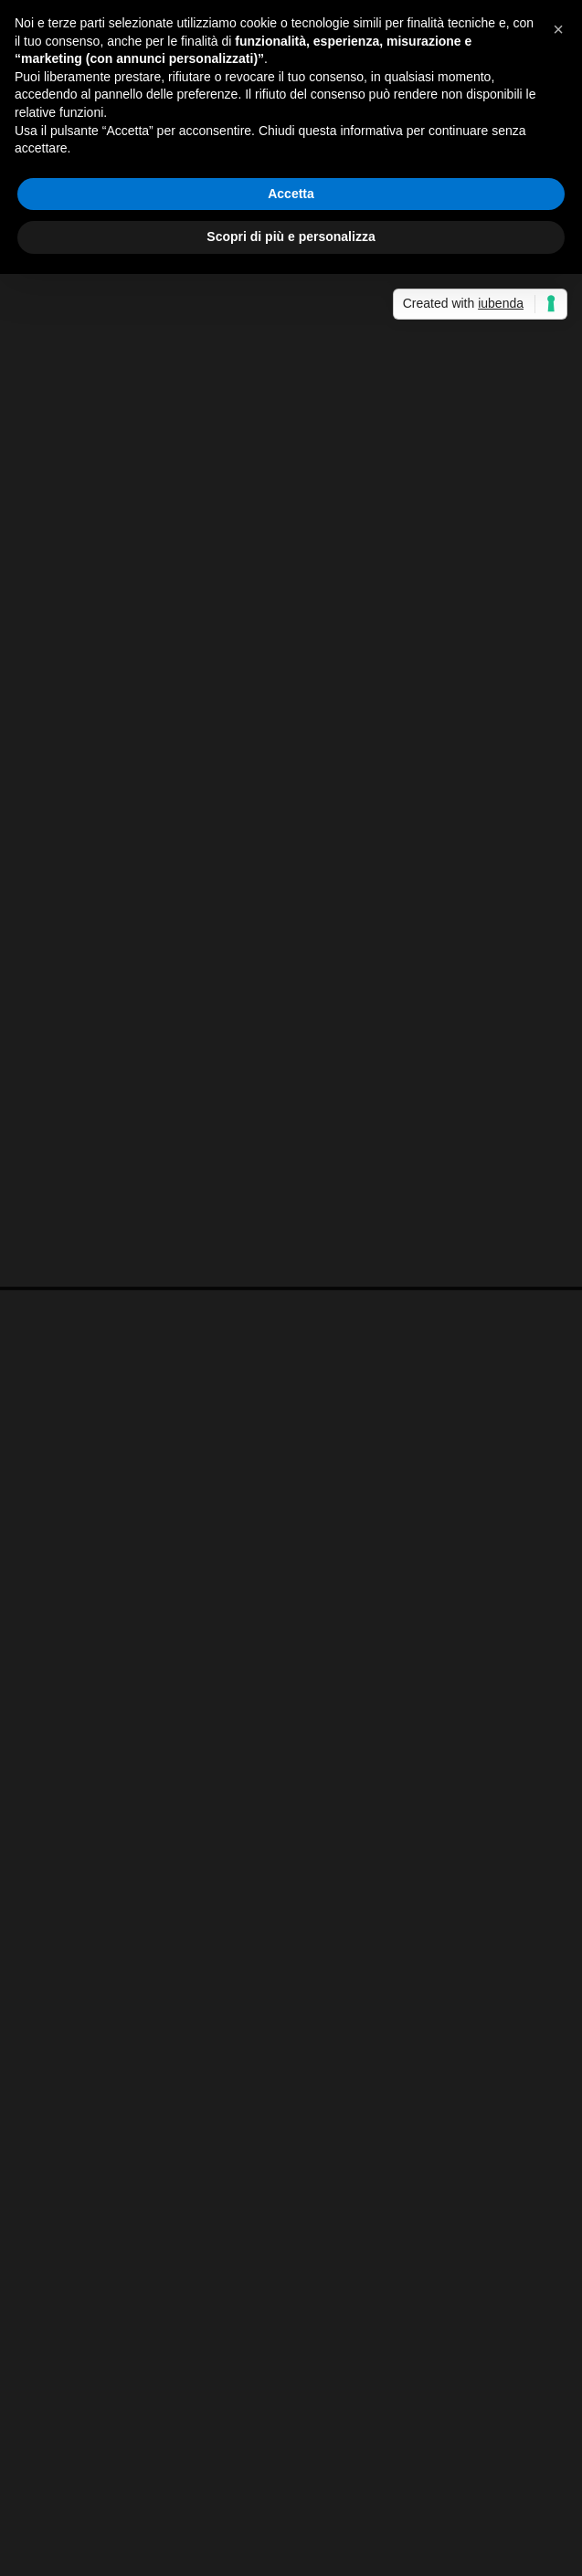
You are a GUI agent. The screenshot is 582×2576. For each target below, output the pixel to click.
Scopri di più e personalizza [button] (290, 236)
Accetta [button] (291, 193)
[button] (558, 29)
